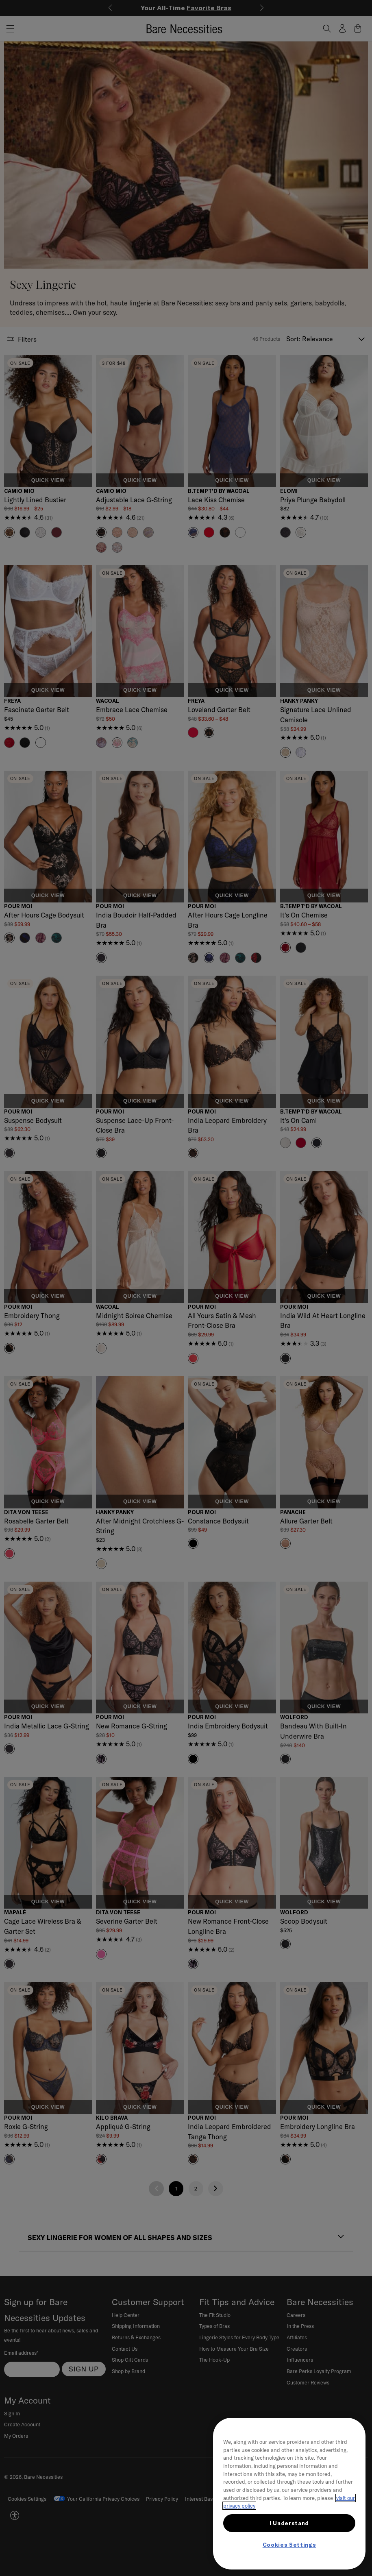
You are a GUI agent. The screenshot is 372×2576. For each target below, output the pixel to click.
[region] (289, 2493)
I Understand (289, 2523)
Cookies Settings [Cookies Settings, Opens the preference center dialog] (289, 2544)
